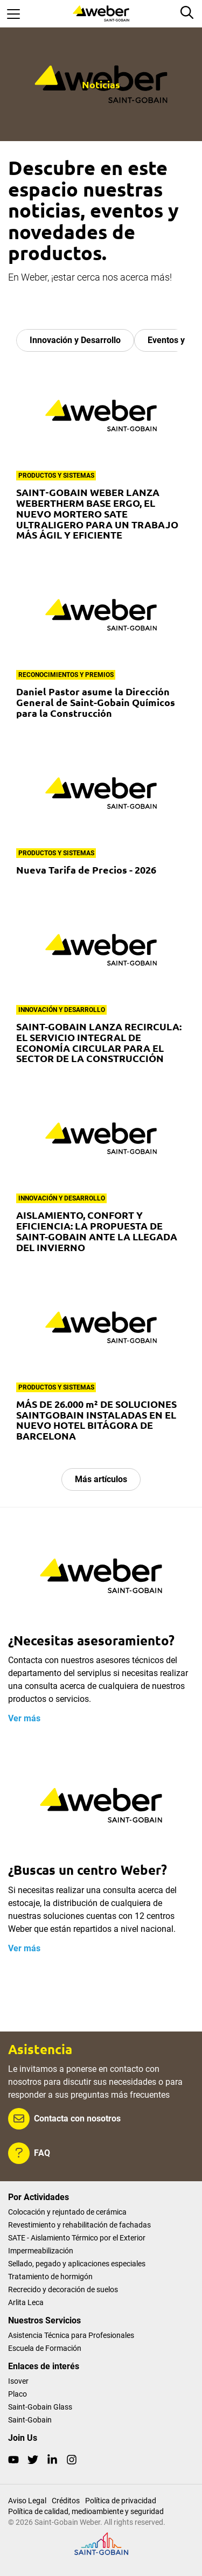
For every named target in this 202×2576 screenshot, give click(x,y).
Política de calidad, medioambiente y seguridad (86, 2511)
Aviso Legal (27, 2500)
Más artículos (101, 1479)
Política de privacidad (120, 2500)
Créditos (66, 2500)
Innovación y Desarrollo (75, 340)
